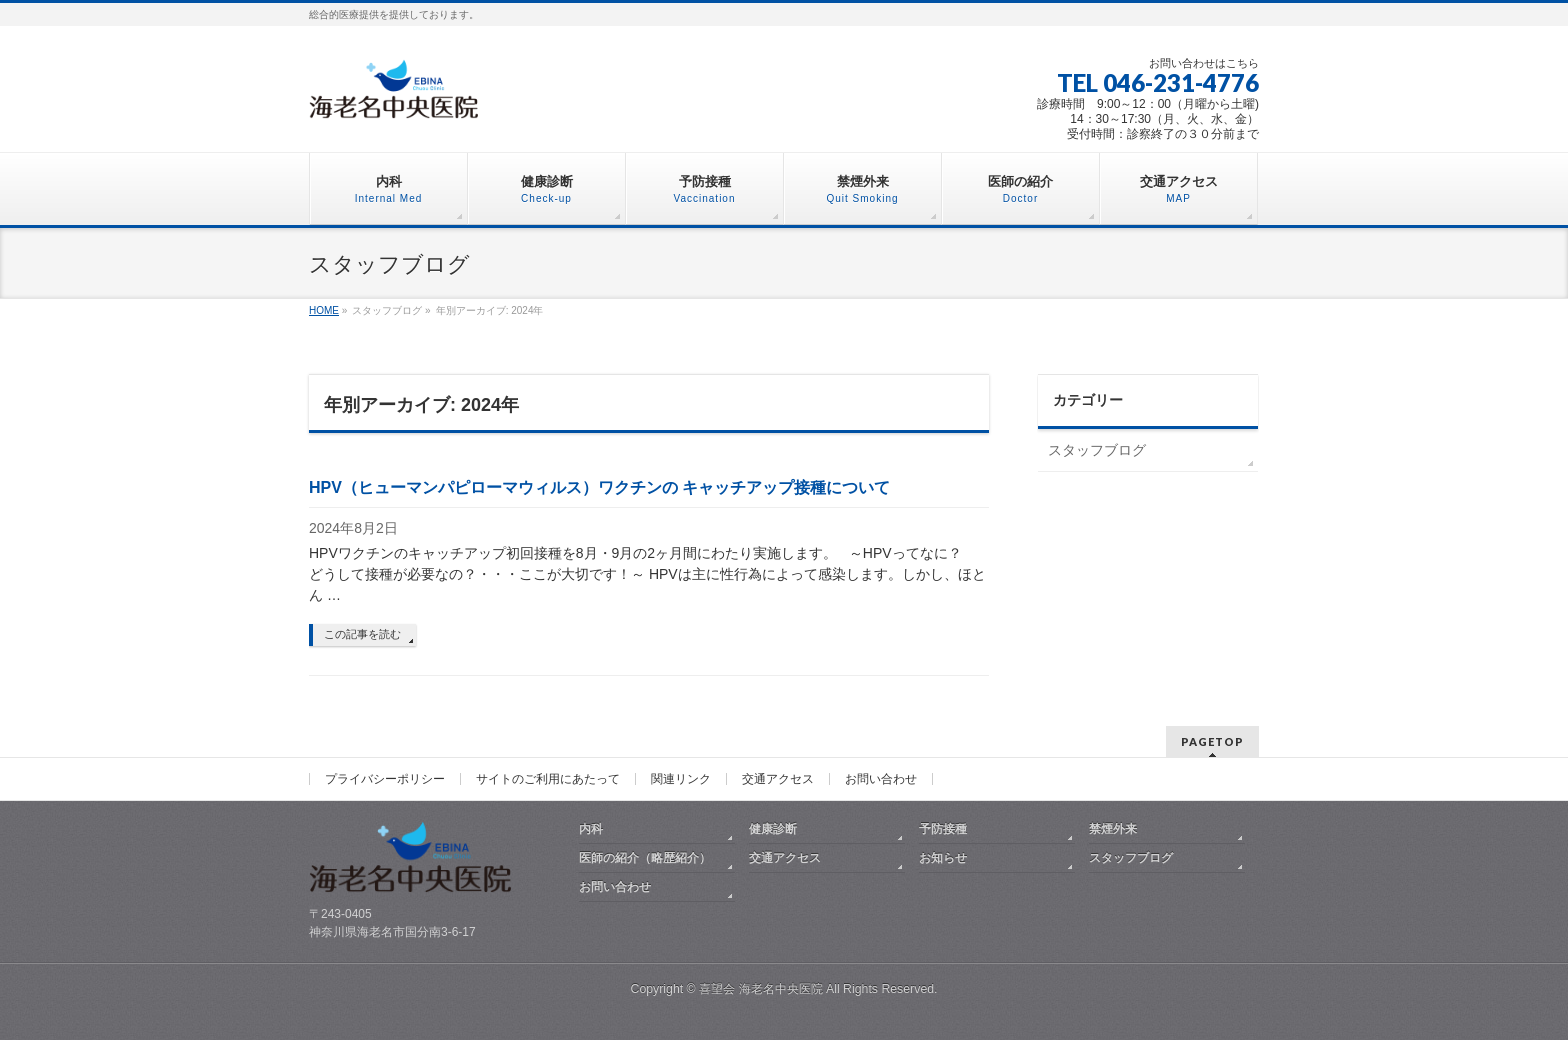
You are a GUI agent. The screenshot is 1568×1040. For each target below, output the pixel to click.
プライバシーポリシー (385, 779)
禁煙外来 (1113, 829)
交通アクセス (778, 779)
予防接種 (943, 829)
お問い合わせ (881, 779)
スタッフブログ (1097, 450)
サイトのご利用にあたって (548, 779)
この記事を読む (362, 634)
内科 (591, 829)
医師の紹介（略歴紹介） (645, 858)
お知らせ (943, 858)
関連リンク (681, 779)
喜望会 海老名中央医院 (760, 989)
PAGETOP (1212, 741)
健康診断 (773, 829)
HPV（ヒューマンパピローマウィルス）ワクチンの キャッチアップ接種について (599, 487)
